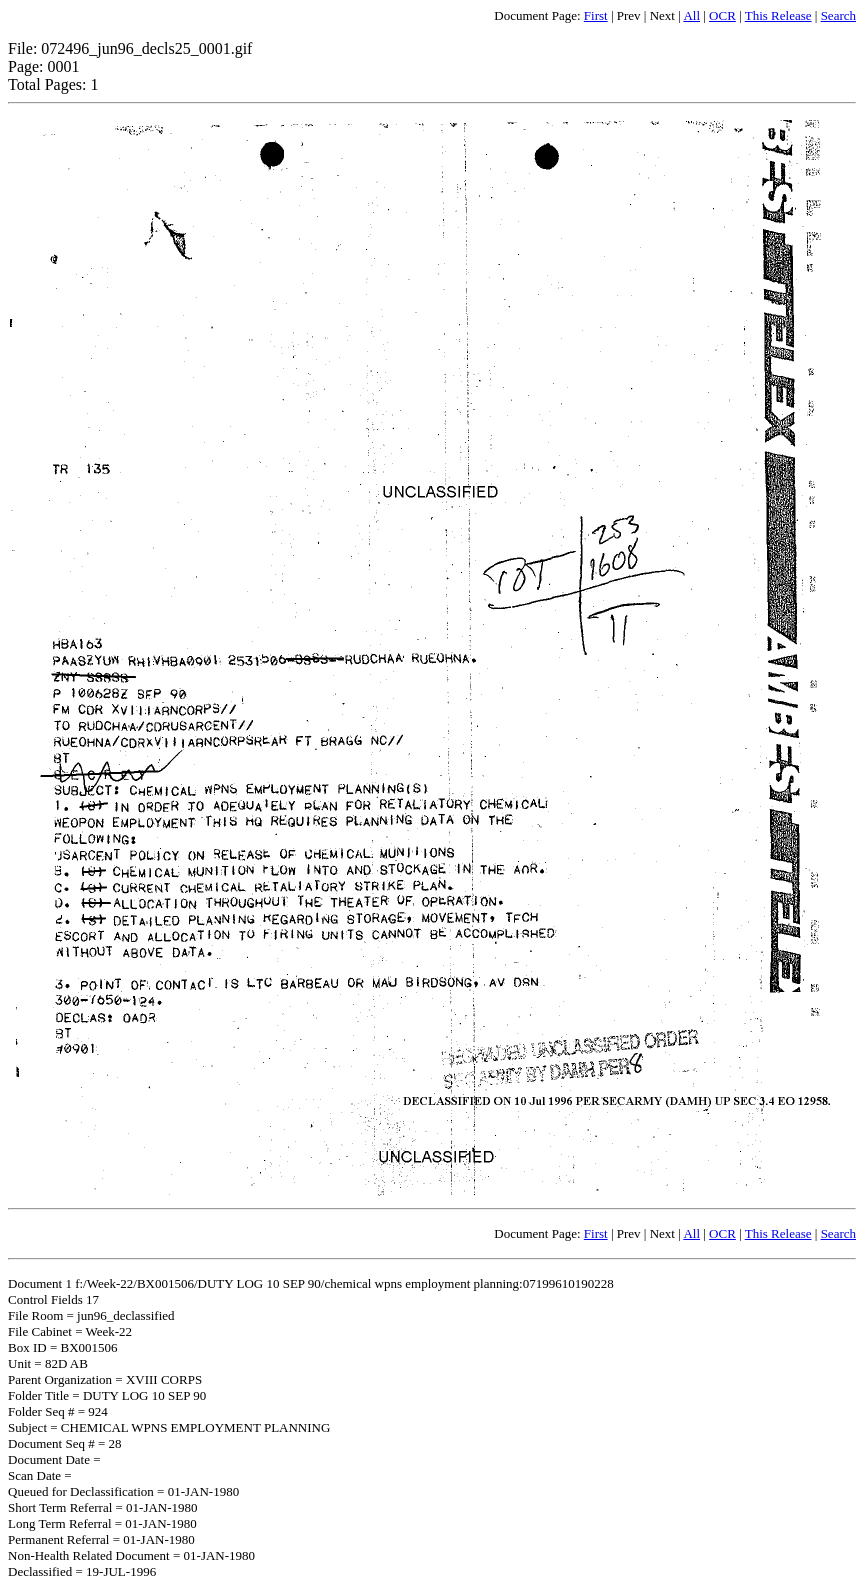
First (596, 15)
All (691, 15)
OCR (722, 15)
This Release (778, 15)
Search (838, 15)
